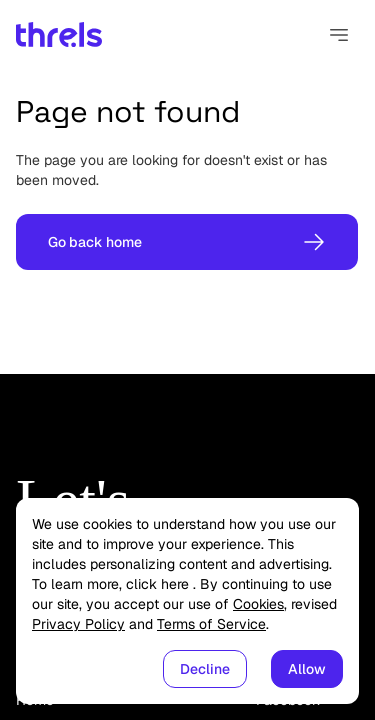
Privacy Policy (78, 624)
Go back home (187, 242)
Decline (205, 669)
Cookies (258, 604)
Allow (307, 669)
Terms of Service (211, 624)
